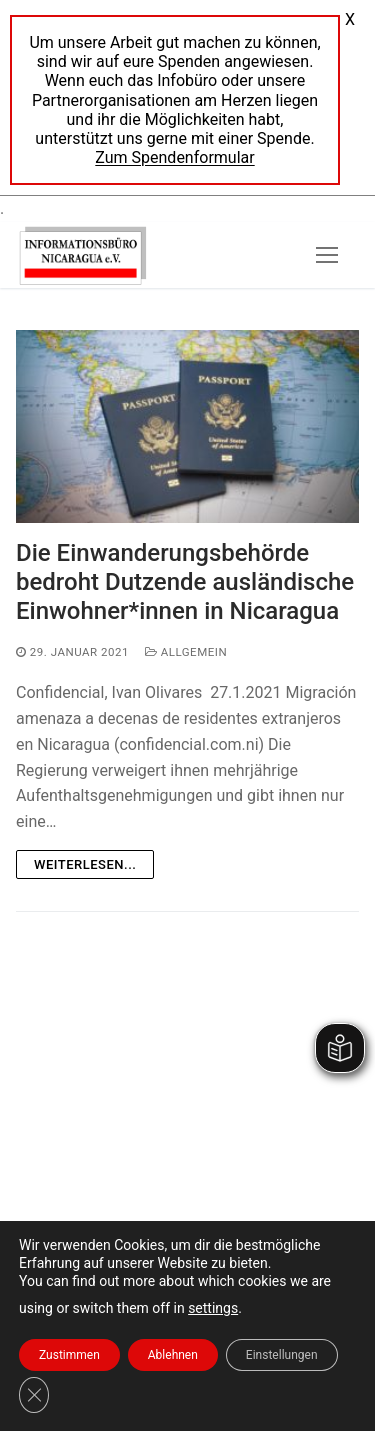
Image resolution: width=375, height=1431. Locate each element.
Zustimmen (69, 1355)
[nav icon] (327, 255)
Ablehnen (173, 1355)
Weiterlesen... (85, 864)
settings (213, 1308)
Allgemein (186, 652)
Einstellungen (282, 1355)
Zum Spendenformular (174, 157)
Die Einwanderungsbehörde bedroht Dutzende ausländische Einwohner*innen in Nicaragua (185, 582)
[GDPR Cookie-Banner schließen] (34, 1395)
